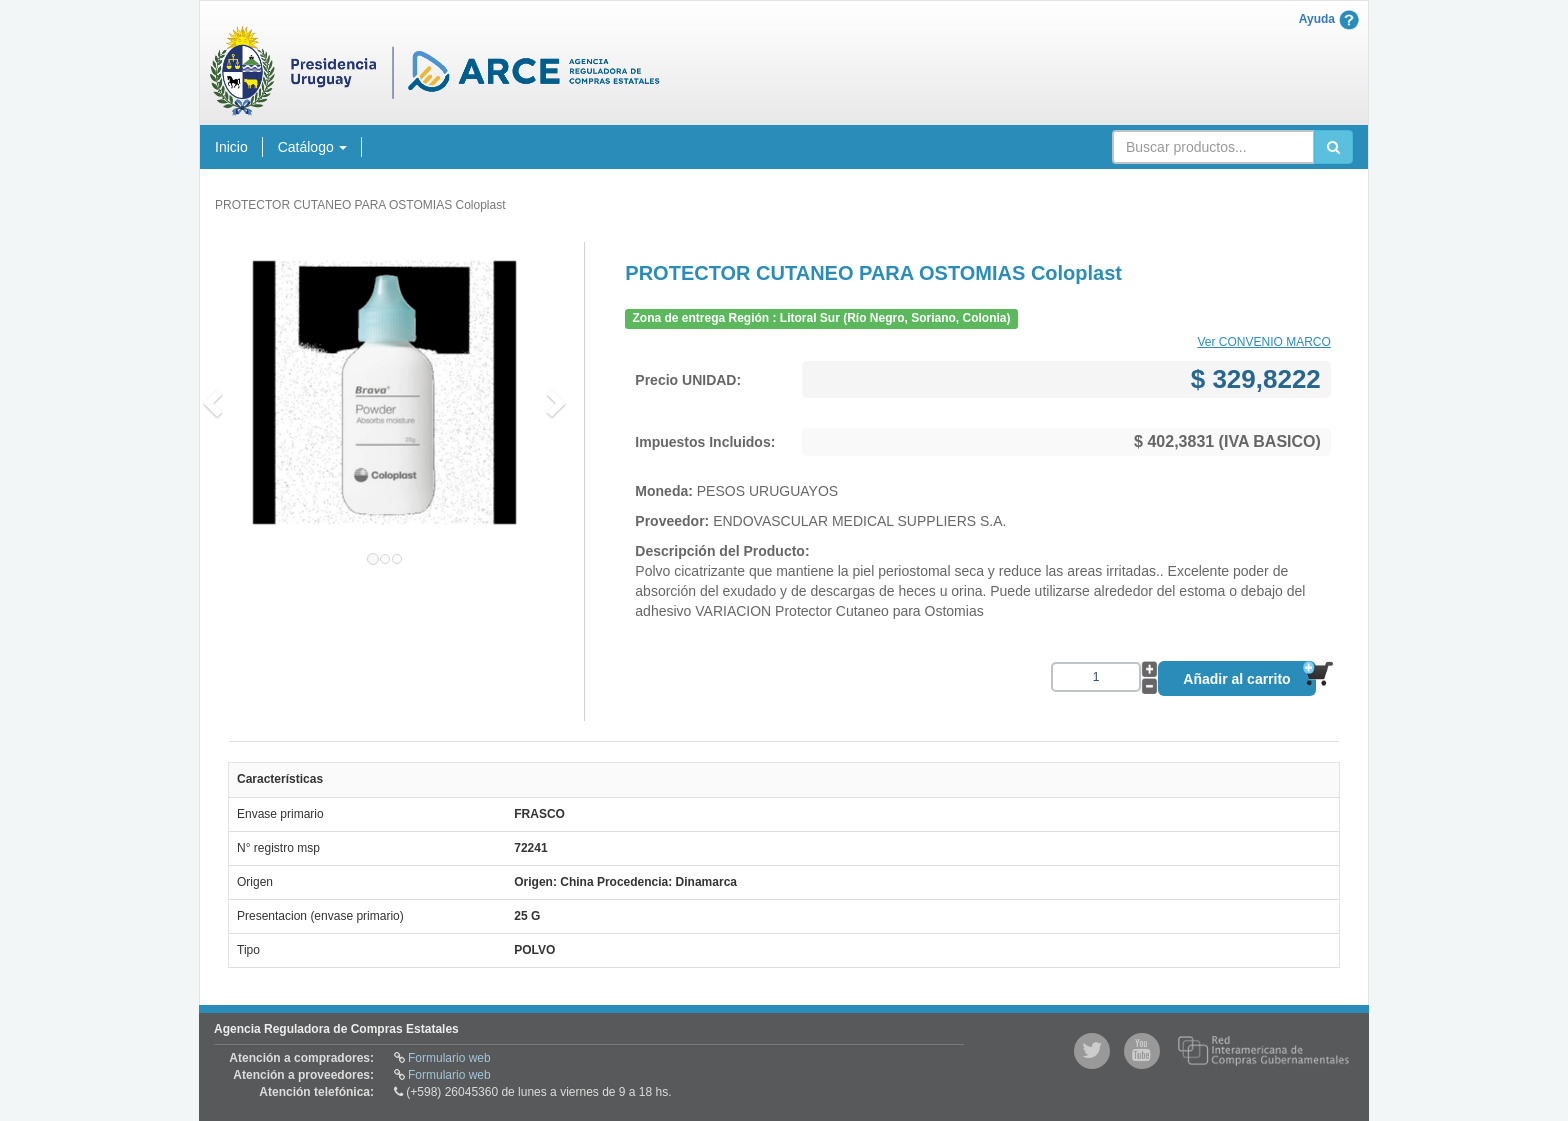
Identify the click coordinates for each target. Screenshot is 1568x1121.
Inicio (231, 147)
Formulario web (449, 1058)
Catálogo (312, 147)
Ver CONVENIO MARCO (1263, 342)
